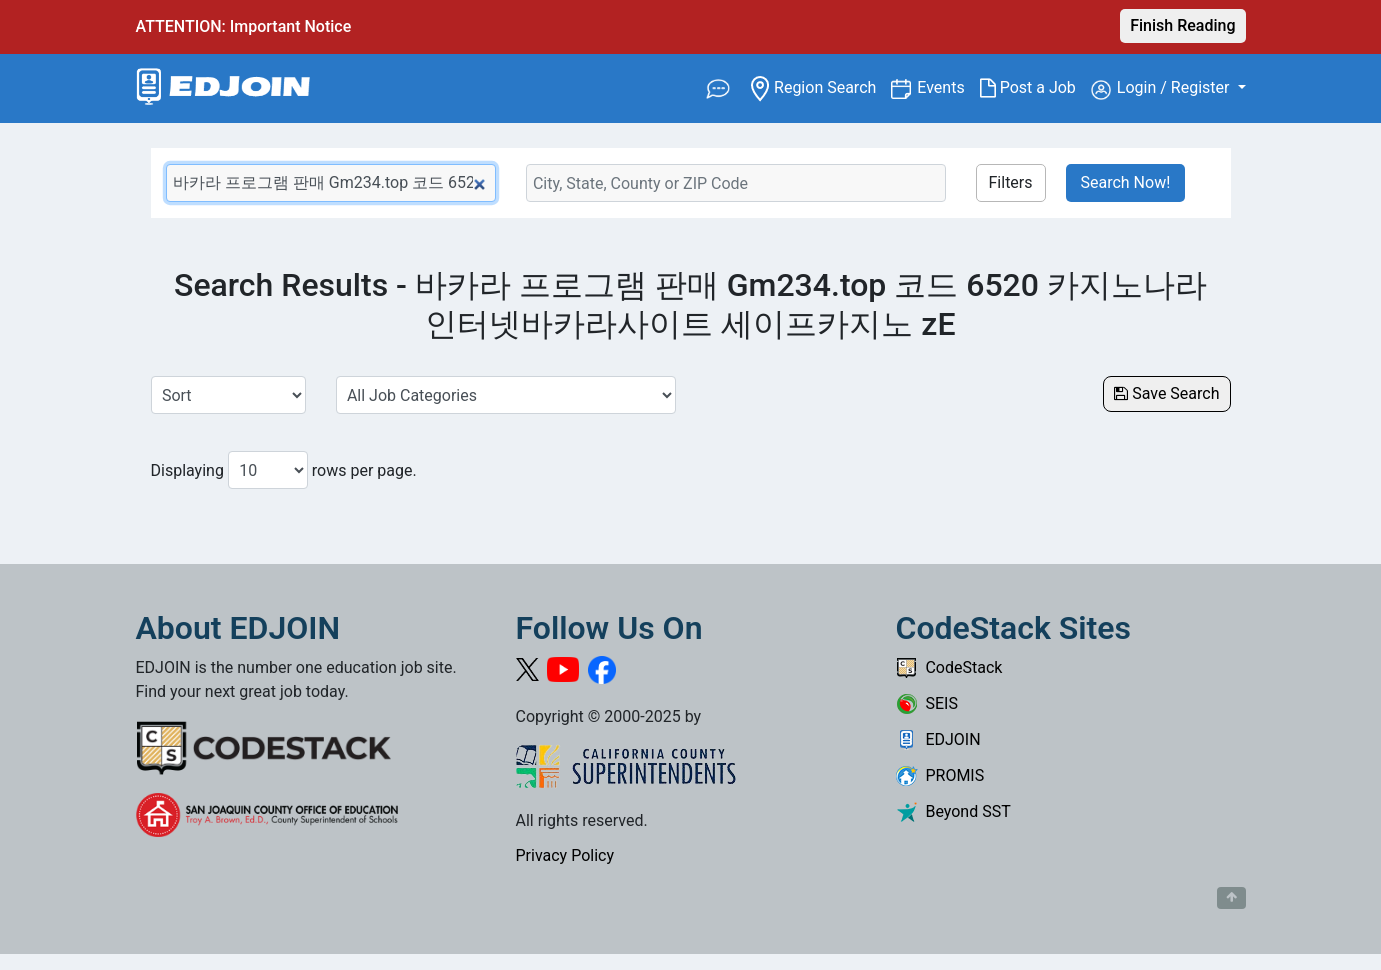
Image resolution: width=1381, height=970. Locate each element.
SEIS (927, 703)
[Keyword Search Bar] (331, 183)
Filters (1011, 182)
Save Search (1166, 393)
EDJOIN (938, 739)
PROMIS (940, 775)
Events (948, 86)
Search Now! (1126, 182)
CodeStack (949, 667)
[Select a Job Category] (506, 395)
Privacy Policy (565, 855)
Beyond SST (953, 811)
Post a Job (1035, 88)
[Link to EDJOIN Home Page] (223, 88)
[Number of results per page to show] (268, 470)
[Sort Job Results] (228, 395)
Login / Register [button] (1162, 89)
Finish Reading (1182, 25)
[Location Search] (736, 183)
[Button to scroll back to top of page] (1231, 898)
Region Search (821, 86)
